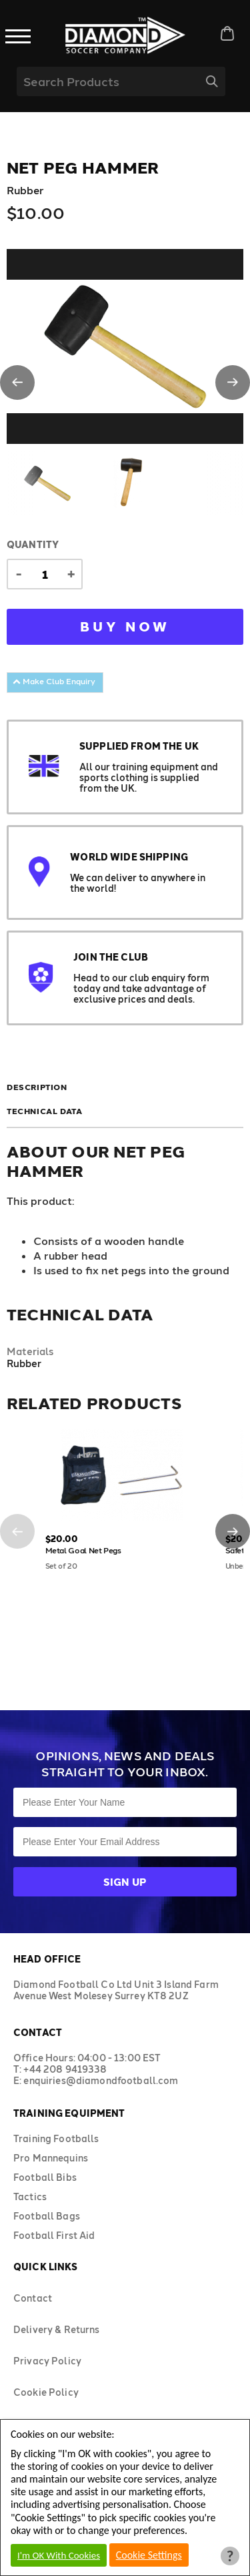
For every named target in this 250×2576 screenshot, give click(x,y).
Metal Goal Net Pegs (83, 1550)
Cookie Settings (149, 2555)
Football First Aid (54, 2235)
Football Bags (46, 2216)
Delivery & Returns (56, 2329)
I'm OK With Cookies (58, 2555)
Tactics (30, 2196)
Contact (32, 2298)
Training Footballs (56, 2138)
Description (37, 1086)
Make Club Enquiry (54, 681)
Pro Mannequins (50, 2157)
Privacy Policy (47, 2360)
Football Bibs (45, 2177)
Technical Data (44, 1110)
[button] (17, 382)
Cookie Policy (46, 2392)
